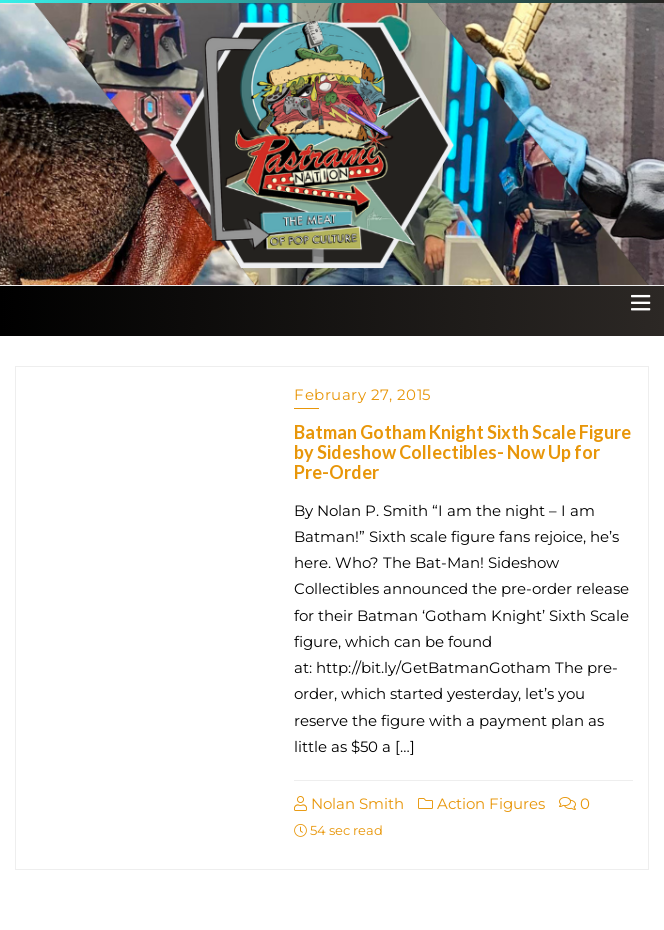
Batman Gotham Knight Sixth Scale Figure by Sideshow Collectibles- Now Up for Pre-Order (462, 452)
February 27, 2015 (362, 394)
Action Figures (481, 803)
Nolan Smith (349, 803)
